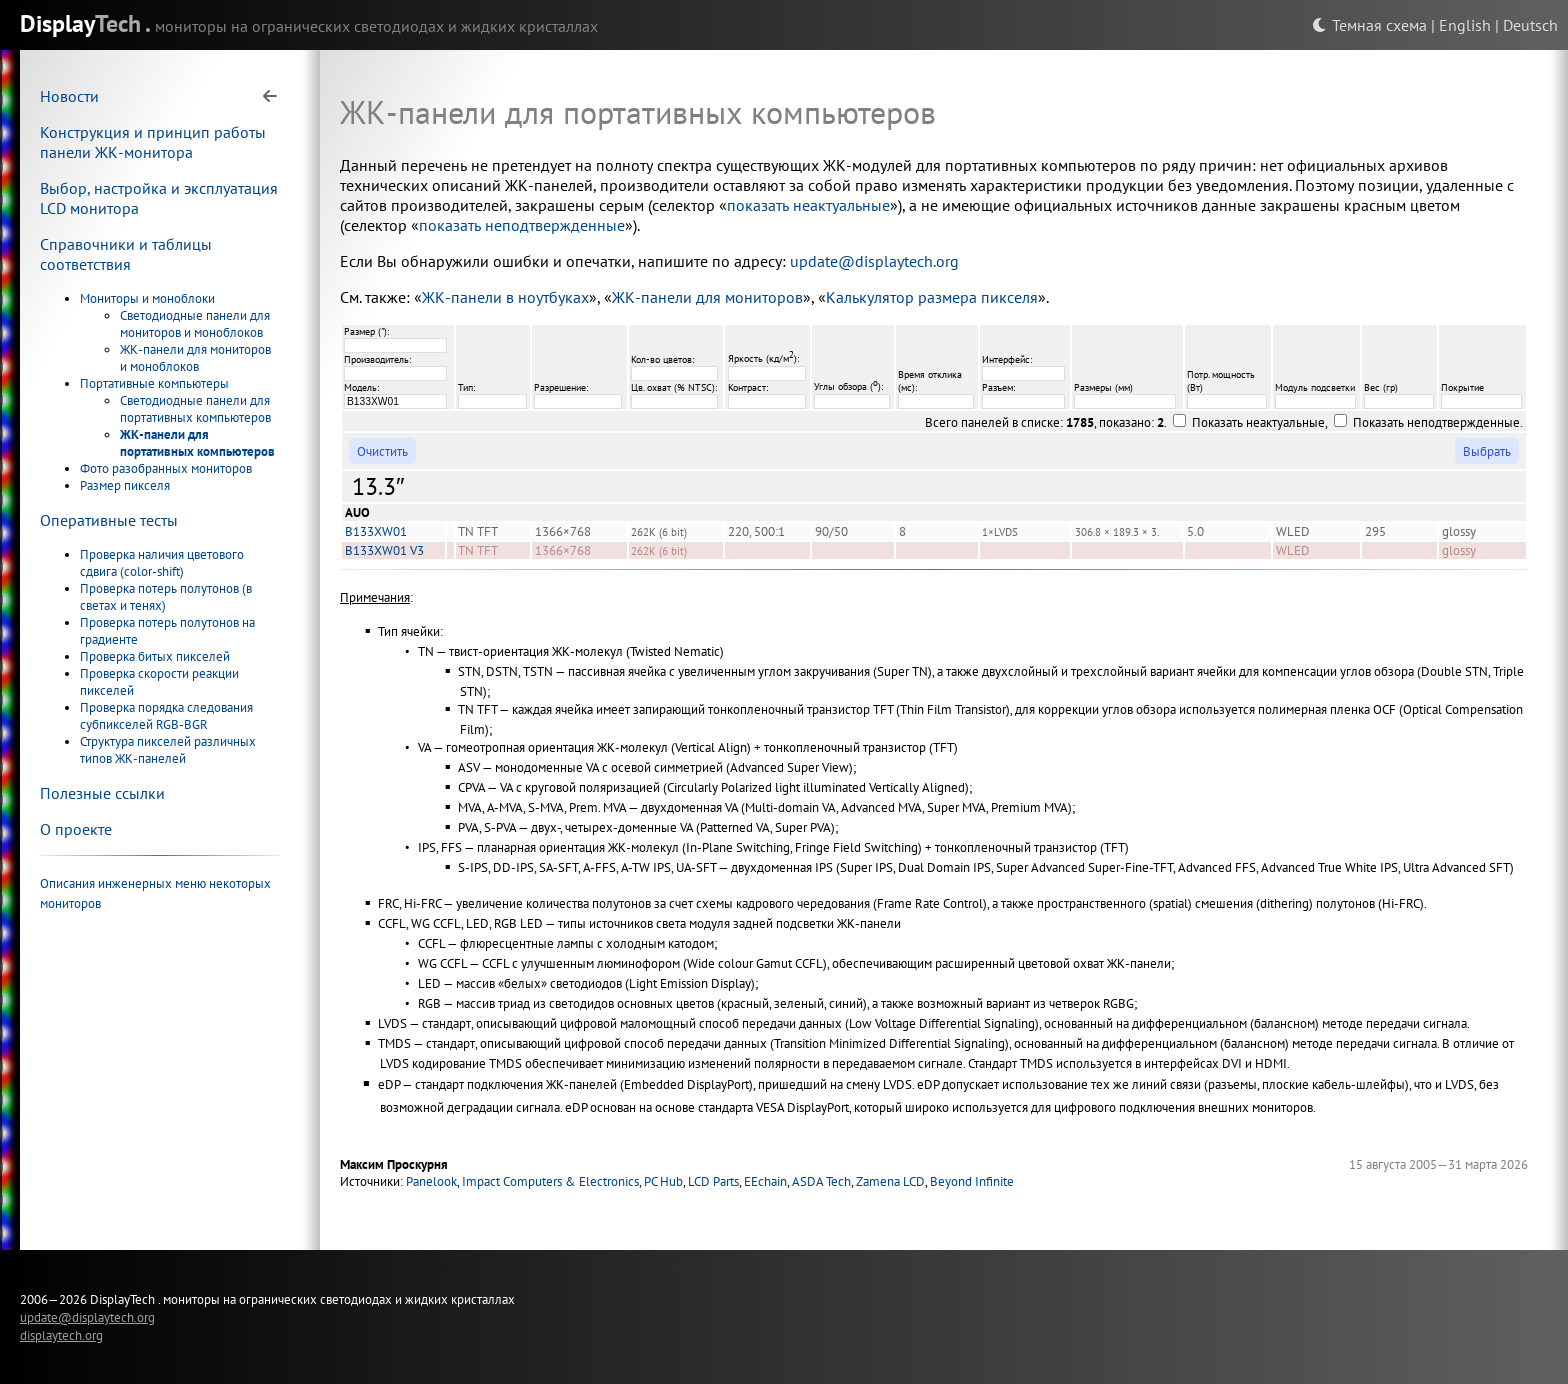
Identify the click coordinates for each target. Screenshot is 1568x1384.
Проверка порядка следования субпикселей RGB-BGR (166, 716)
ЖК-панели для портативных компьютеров (197, 443)
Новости (69, 96)
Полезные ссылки (102, 793)
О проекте (76, 829)
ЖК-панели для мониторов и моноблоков (195, 358)
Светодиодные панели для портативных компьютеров (195, 409)
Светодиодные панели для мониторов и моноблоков (195, 324)
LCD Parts (713, 1181)
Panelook (431, 1181)
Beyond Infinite (972, 1181)
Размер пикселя (125, 485)
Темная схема (1369, 25)
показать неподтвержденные (522, 225)
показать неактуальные (808, 205)
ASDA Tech (821, 1181)
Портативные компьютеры (154, 383)
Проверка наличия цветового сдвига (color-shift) (162, 563)
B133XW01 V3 (384, 550)
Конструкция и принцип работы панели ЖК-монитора (153, 142)
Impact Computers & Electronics (550, 1181)
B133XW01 (376, 531)
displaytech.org (61, 1335)
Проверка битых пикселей (155, 656)
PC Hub (663, 1181)
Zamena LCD (890, 1181)
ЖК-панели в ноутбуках (505, 297)
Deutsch (1530, 25)
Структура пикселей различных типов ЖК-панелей (168, 750)
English (1465, 25)
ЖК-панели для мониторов (707, 297)
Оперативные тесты (109, 520)
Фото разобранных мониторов (166, 468)
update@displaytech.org (874, 261)
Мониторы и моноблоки (147, 298)
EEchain (765, 1181)
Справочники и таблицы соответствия (126, 254)
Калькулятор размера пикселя (932, 297)
